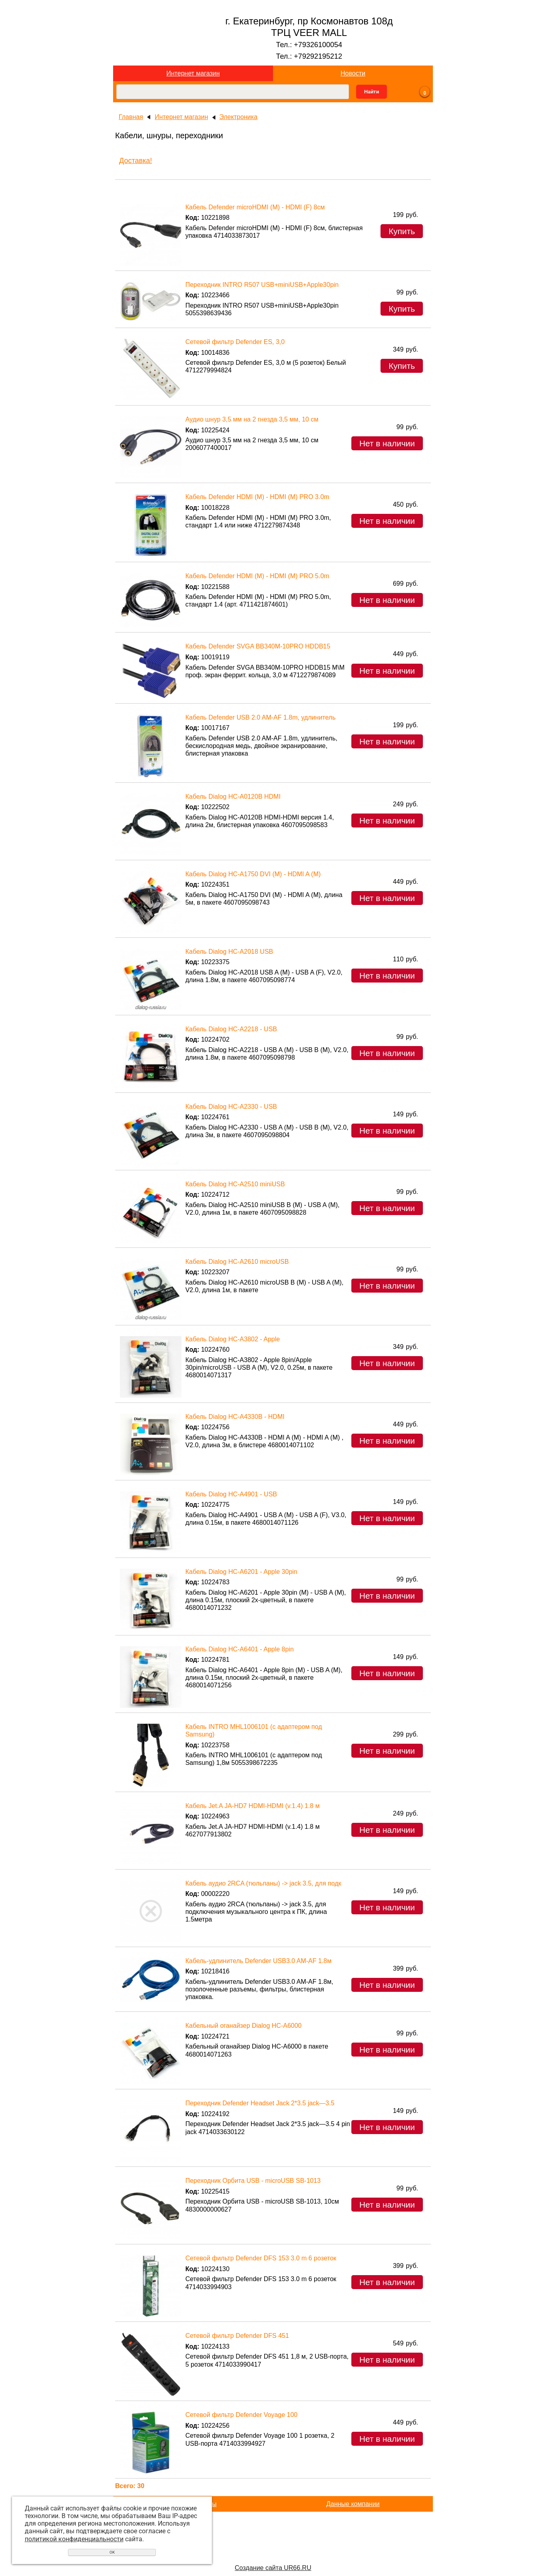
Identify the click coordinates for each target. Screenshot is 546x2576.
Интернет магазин (192, 73)
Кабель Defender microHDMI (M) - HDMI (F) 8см (255, 207)
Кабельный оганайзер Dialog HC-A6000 (243, 2025)
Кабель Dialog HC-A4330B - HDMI (235, 1416)
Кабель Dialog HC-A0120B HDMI (233, 796)
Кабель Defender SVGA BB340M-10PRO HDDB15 (258, 646)
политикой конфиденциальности (74, 2539)
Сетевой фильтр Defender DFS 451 (237, 2335)
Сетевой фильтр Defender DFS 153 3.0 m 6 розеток (261, 2258)
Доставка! (135, 161)
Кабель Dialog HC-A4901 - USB (231, 1494)
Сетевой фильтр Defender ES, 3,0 (235, 341)
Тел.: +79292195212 (309, 56)
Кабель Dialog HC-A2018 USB (229, 951)
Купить (402, 231)
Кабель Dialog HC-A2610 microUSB (237, 1261)
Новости (353, 73)
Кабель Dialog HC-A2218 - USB (231, 1029)
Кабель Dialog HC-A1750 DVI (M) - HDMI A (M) (253, 874)
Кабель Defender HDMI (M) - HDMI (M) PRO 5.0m (257, 576)
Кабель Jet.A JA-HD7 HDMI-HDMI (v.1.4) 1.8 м (252, 1805)
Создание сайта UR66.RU (273, 2567)
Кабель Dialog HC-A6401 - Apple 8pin (239, 1649)
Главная (131, 116)
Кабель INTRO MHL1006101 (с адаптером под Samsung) (253, 1730)
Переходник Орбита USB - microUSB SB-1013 (253, 2180)
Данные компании (353, 2503)
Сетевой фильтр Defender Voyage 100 (241, 2414)
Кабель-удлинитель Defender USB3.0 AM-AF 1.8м (258, 1960)
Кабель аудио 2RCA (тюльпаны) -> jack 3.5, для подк (263, 1883)
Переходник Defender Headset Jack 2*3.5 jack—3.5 (260, 2103)
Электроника (238, 116)
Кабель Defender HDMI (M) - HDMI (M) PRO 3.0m (257, 496)
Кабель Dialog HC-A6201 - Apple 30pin (241, 1571)
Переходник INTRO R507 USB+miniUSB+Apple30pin (262, 284)
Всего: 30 (129, 2486)
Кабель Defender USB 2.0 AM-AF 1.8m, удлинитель (260, 717)
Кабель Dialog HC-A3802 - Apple (232, 1339)
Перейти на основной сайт (272, 2555)
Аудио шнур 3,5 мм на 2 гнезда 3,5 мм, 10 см (252, 419)
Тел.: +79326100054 (309, 45)
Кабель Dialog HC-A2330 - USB (231, 1106)
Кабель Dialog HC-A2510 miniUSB (235, 1184)
